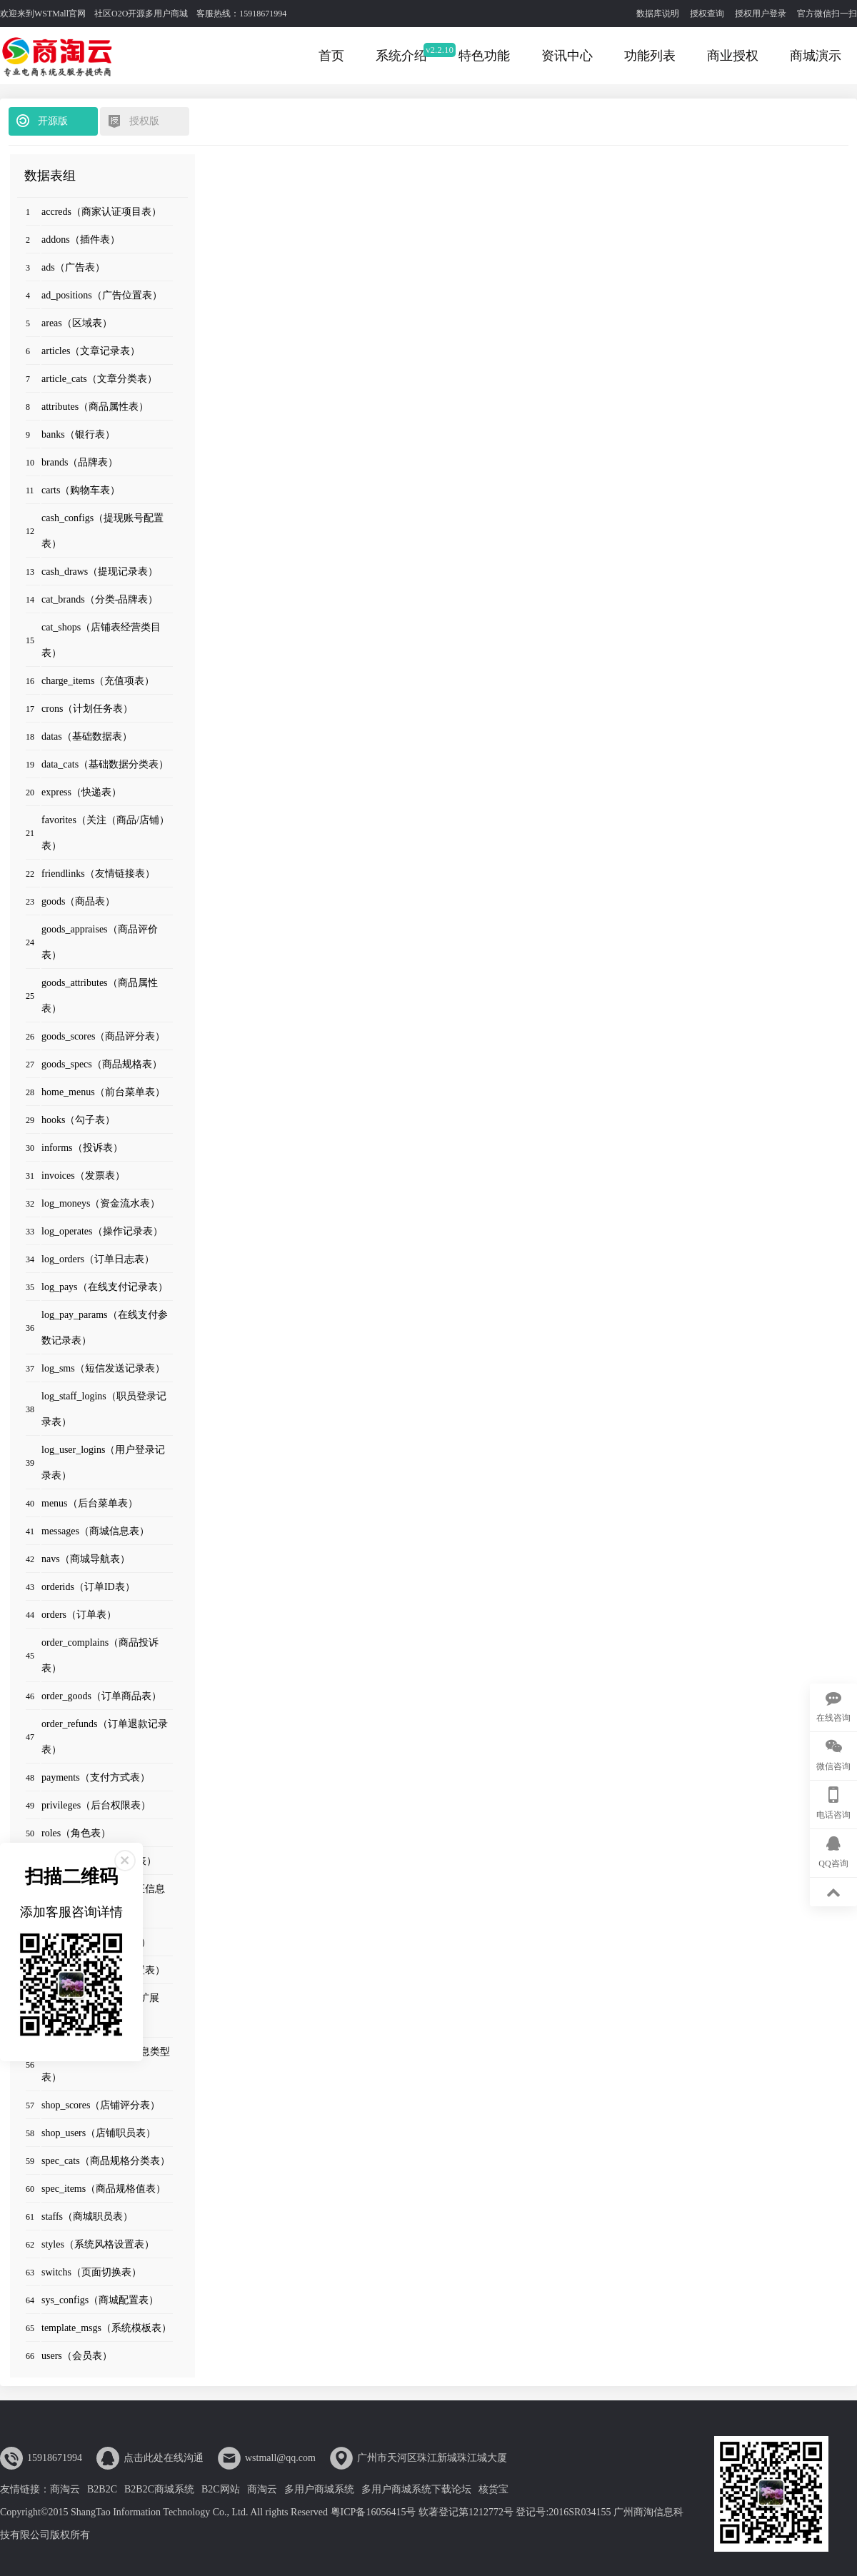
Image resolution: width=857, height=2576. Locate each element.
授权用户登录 (760, 14)
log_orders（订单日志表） (97, 1259)
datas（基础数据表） (86, 736)
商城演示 (815, 56)
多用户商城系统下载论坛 (416, 2489)
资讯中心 (567, 56)
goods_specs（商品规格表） (101, 1064)
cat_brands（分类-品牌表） (99, 599)
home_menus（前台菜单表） (103, 1092)
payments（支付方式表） (95, 1777)
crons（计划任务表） (87, 708)
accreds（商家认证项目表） (101, 211)
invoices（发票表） (83, 1175)
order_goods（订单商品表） (101, 1696)
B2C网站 (220, 2489)
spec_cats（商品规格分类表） (105, 2160)
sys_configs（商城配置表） (100, 2300)
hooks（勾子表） (78, 1120)
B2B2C (102, 2489)
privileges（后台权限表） (96, 1805)
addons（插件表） (80, 239)
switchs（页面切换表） (91, 2272)
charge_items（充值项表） (97, 680)
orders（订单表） (78, 1614)
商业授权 (732, 56)
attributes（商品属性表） (95, 406)
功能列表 (650, 56)
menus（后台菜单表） (89, 1503)
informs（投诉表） (82, 1147)
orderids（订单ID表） (88, 1586)
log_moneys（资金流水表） (100, 1203)
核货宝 (493, 2489)
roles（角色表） (76, 1833)
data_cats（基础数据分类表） (105, 764)
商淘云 (65, 2489)
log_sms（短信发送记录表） (103, 1368)
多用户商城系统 (319, 2489)
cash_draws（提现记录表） (99, 571)
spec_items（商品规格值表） (103, 2188)
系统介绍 (401, 56)
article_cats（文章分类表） (99, 378)
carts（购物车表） (80, 490)
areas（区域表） (76, 323)
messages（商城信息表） (95, 1531)
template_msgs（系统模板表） (106, 2328)
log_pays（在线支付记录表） (104, 1287)
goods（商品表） (78, 901)
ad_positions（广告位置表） (101, 295)
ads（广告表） (73, 267)
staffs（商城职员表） (87, 2216)
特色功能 (484, 56)
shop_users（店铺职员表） (98, 2133)
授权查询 (707, 14)
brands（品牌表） (79, 462)
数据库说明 (657, 14)
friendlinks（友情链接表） (98, 873)
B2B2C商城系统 (159, 2489)
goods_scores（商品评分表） (103, 1036)
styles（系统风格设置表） (97, 2244)
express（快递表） (81, 792)
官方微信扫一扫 (827, 14)
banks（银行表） (78, 434)
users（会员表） (76, 2355)
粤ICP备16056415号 (373, 2512)
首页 (331, 56)
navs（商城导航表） (85, 1559)
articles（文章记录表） (90, 351)
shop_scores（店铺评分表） (100, 2105)
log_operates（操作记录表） (102, 1231)
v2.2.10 (439, 49)
